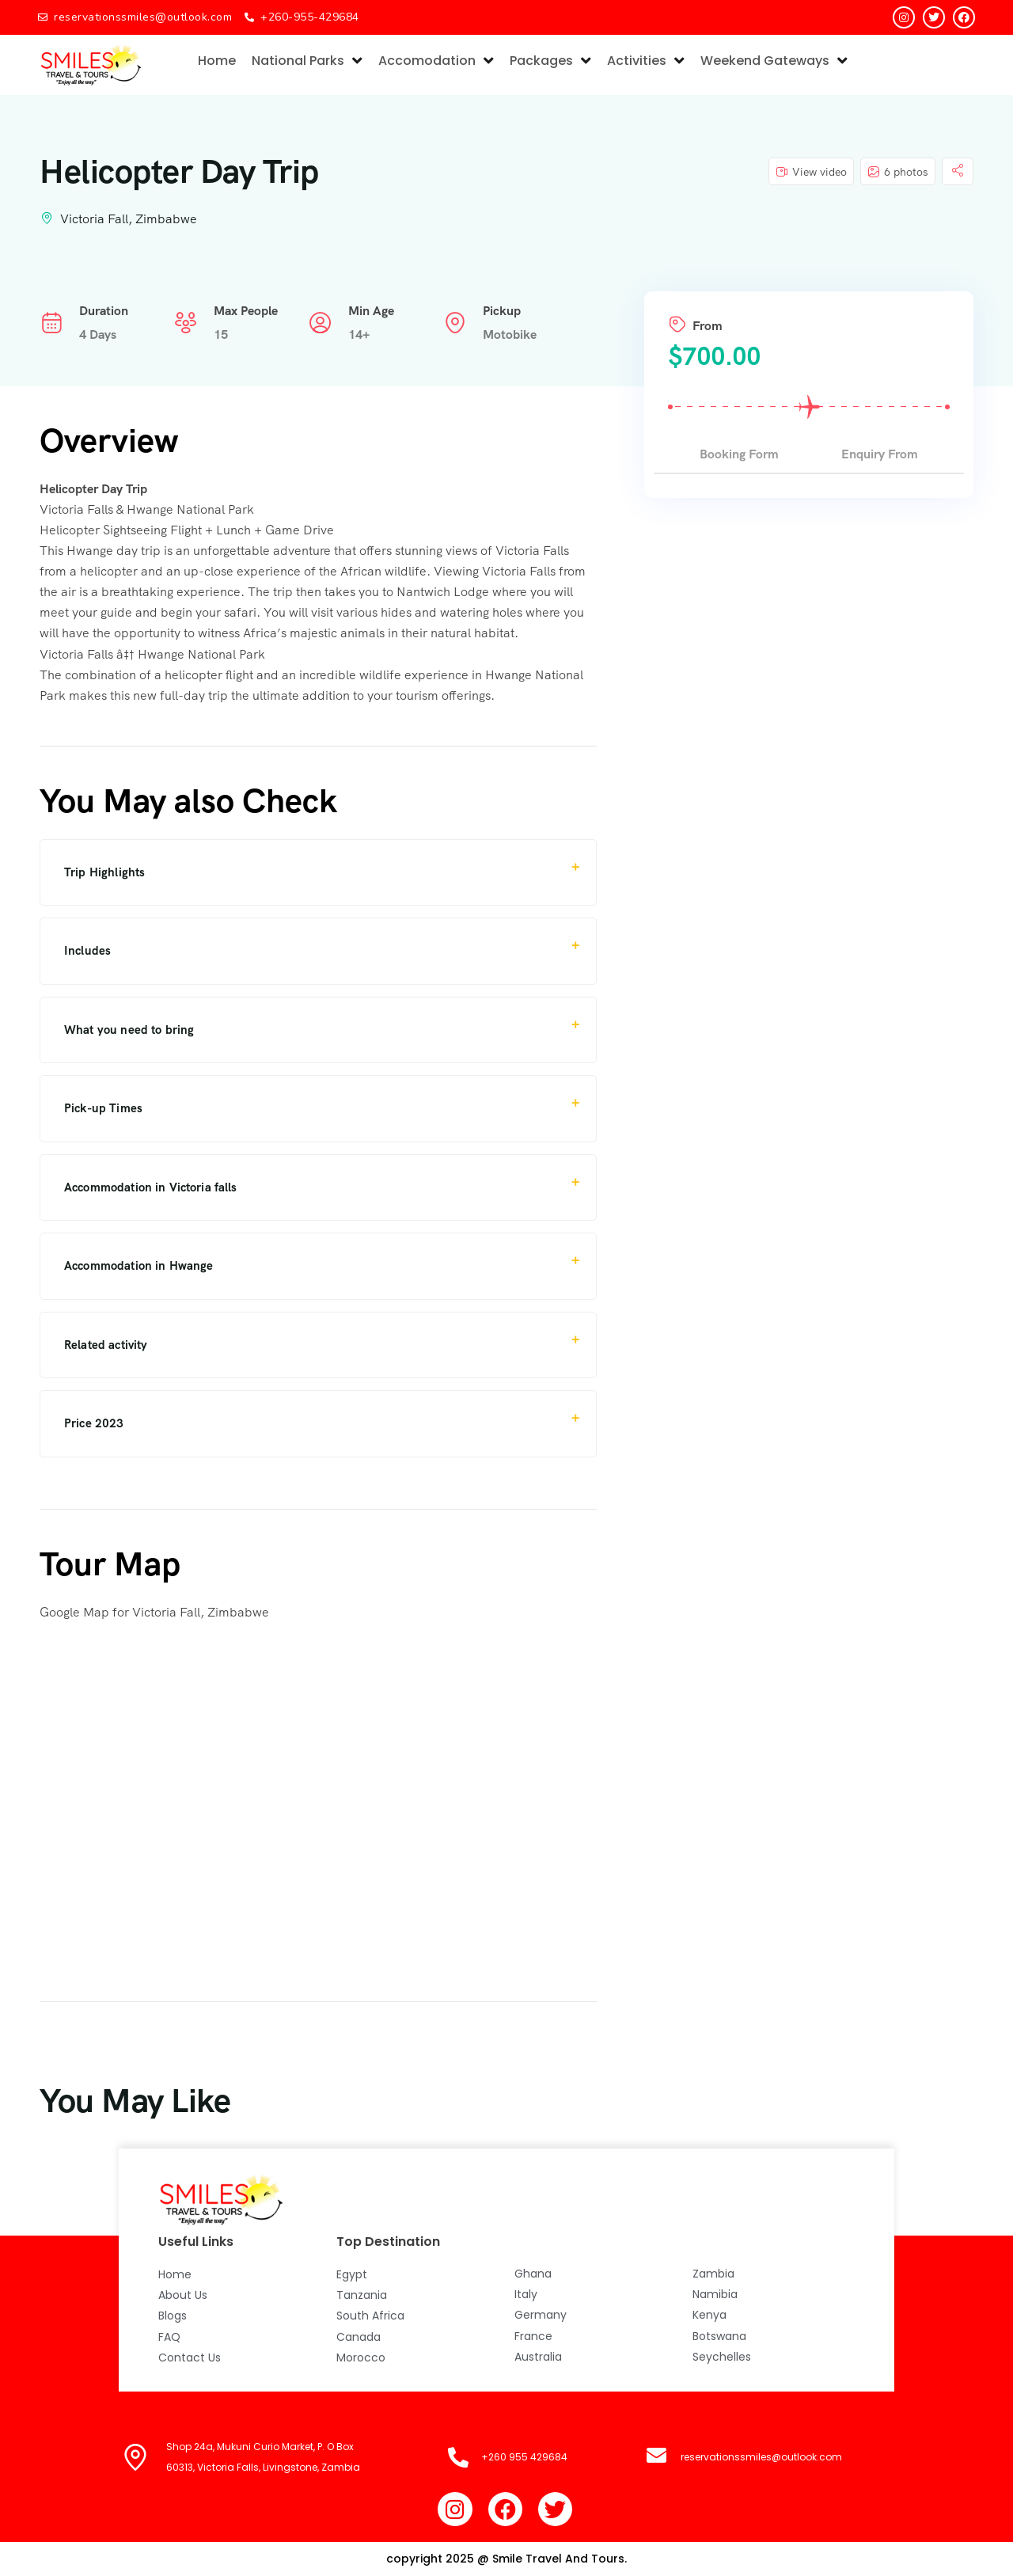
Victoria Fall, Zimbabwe (128, 219)
